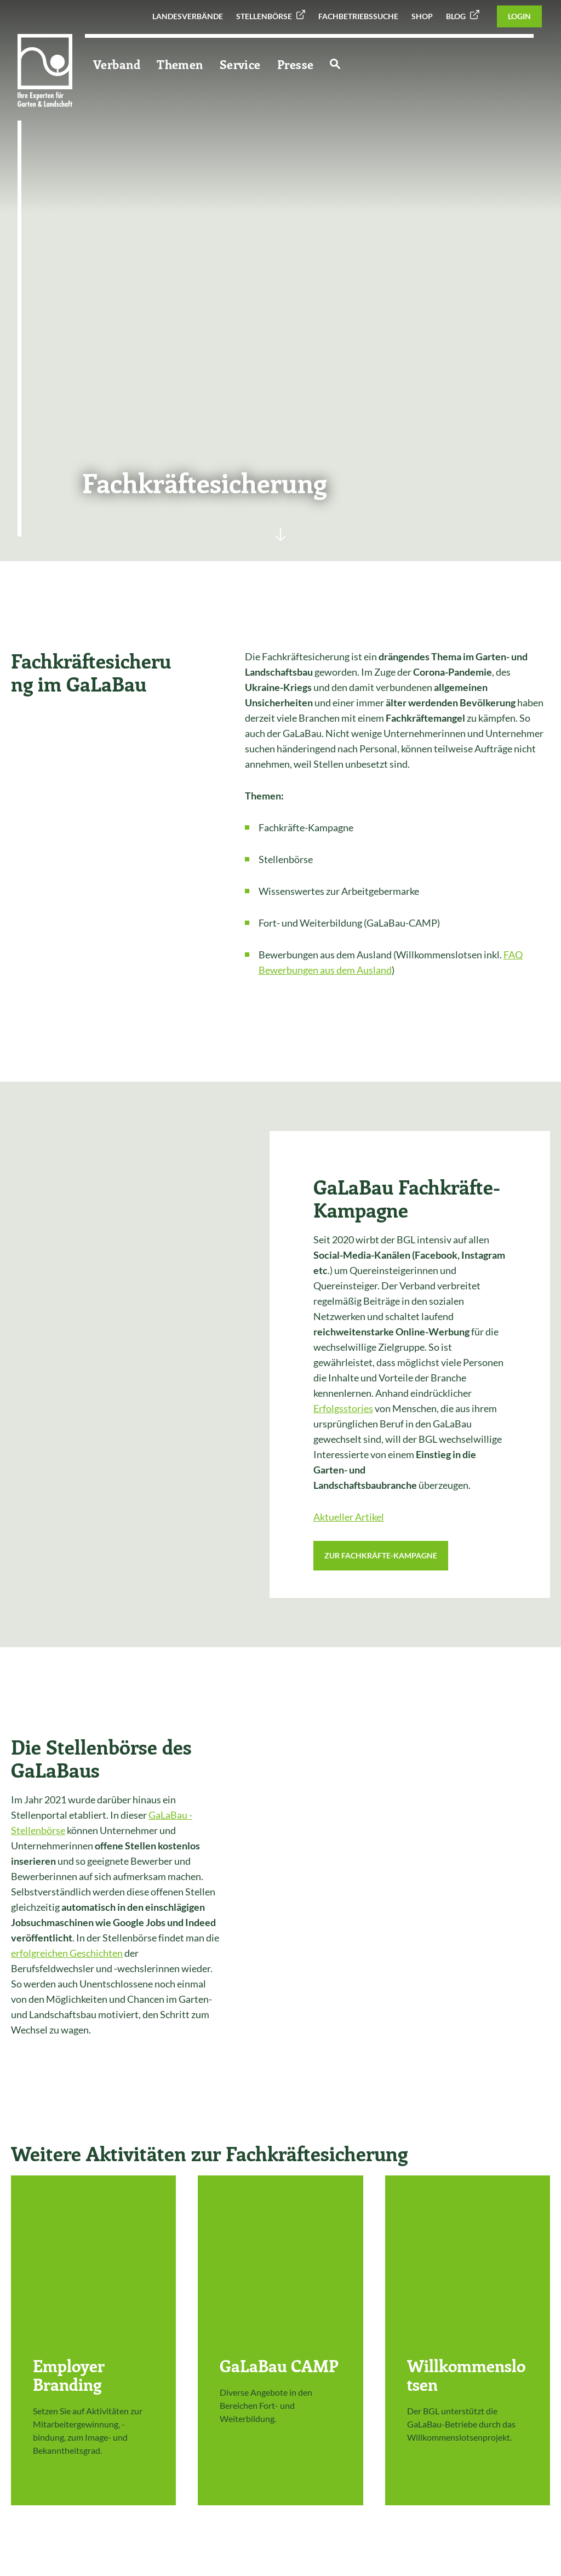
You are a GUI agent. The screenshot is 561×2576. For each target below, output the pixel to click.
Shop (422, 16)
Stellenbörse (264, 16)
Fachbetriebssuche (358, 16)
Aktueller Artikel (348, 1517)
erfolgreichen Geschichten (67, 1953)
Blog (456, 16)
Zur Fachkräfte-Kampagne (380, 1555)
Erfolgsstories (343, 1408)
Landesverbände (187, 16)
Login (519, 16)
